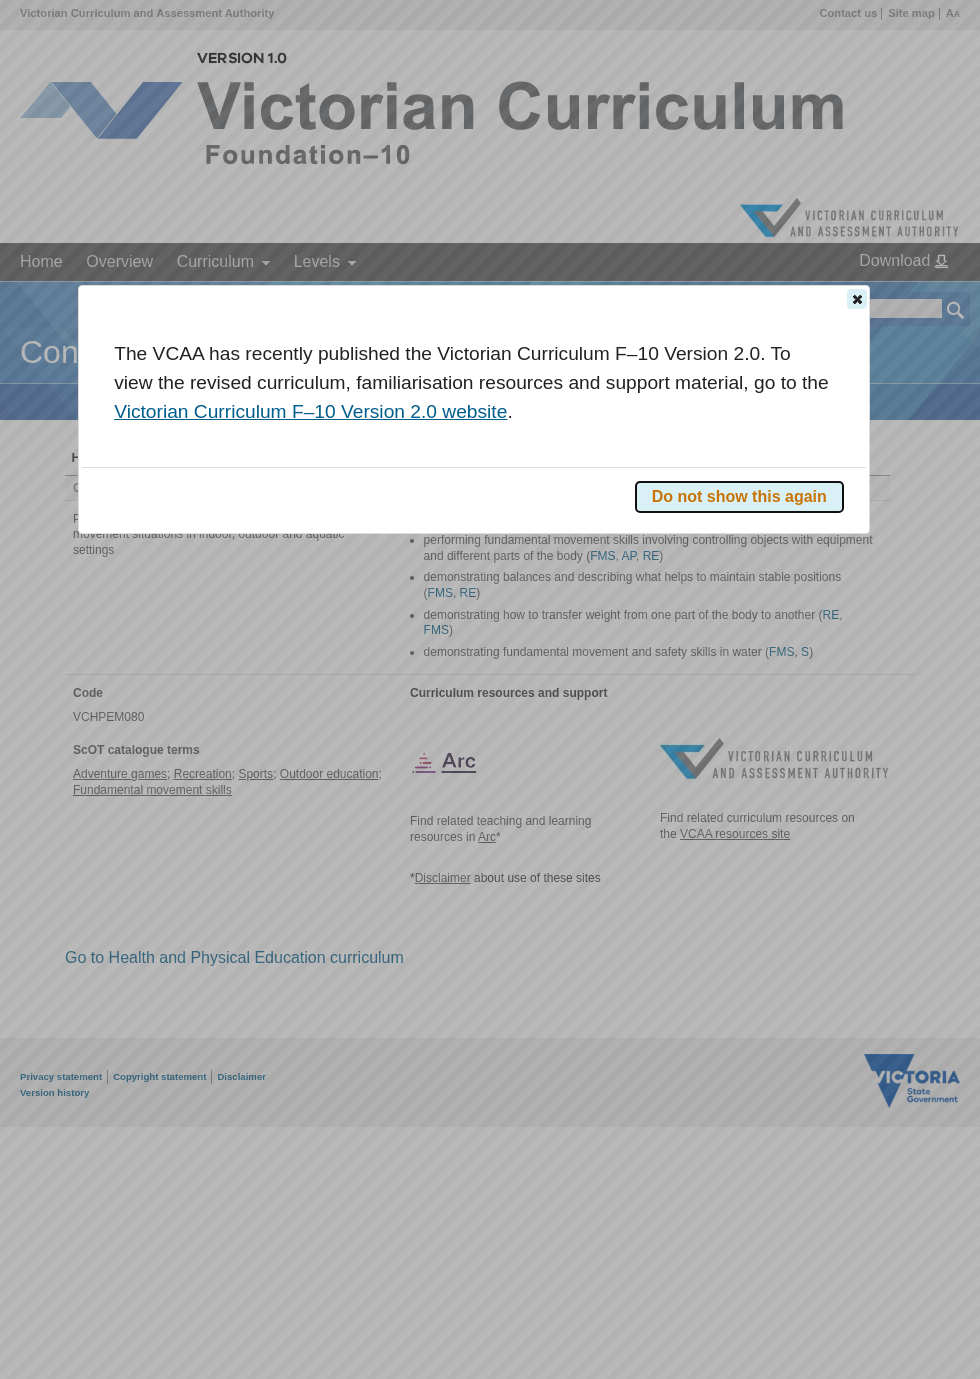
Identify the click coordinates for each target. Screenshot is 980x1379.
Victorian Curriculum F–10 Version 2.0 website (310, 411)
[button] (857, 299)
